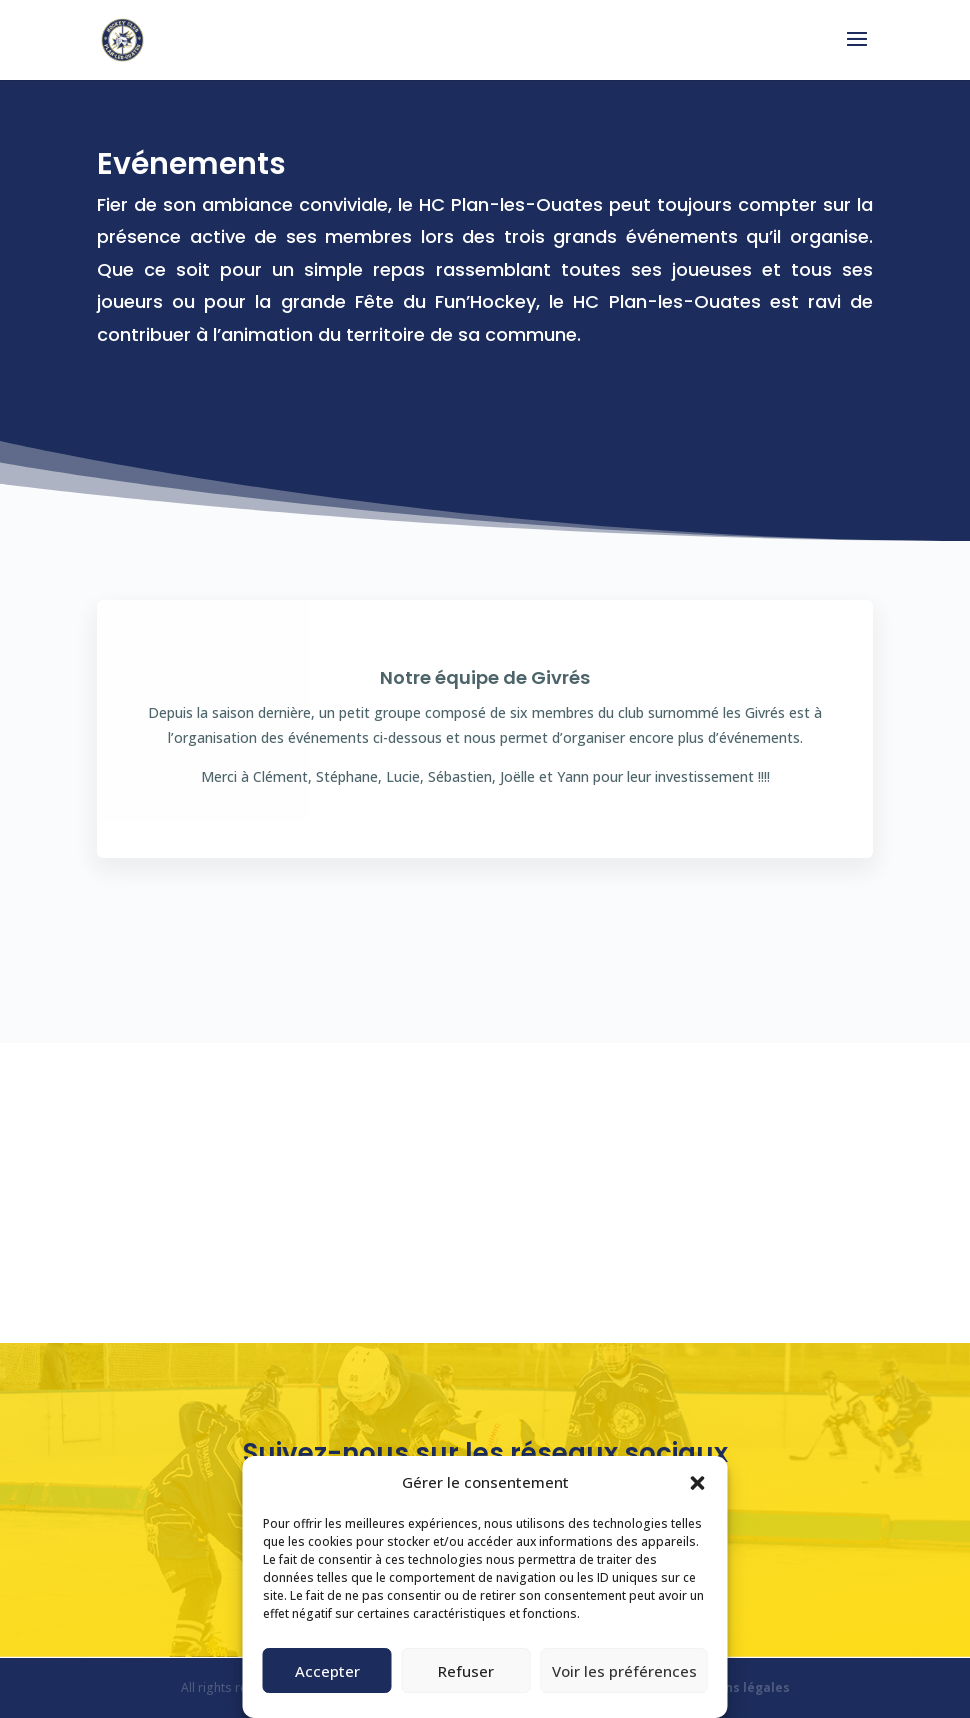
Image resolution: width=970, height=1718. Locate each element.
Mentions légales (735, 1687)
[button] (698, 1483)
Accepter (327, 1671)
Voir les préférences (624, 1671)
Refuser (466, 1671)
